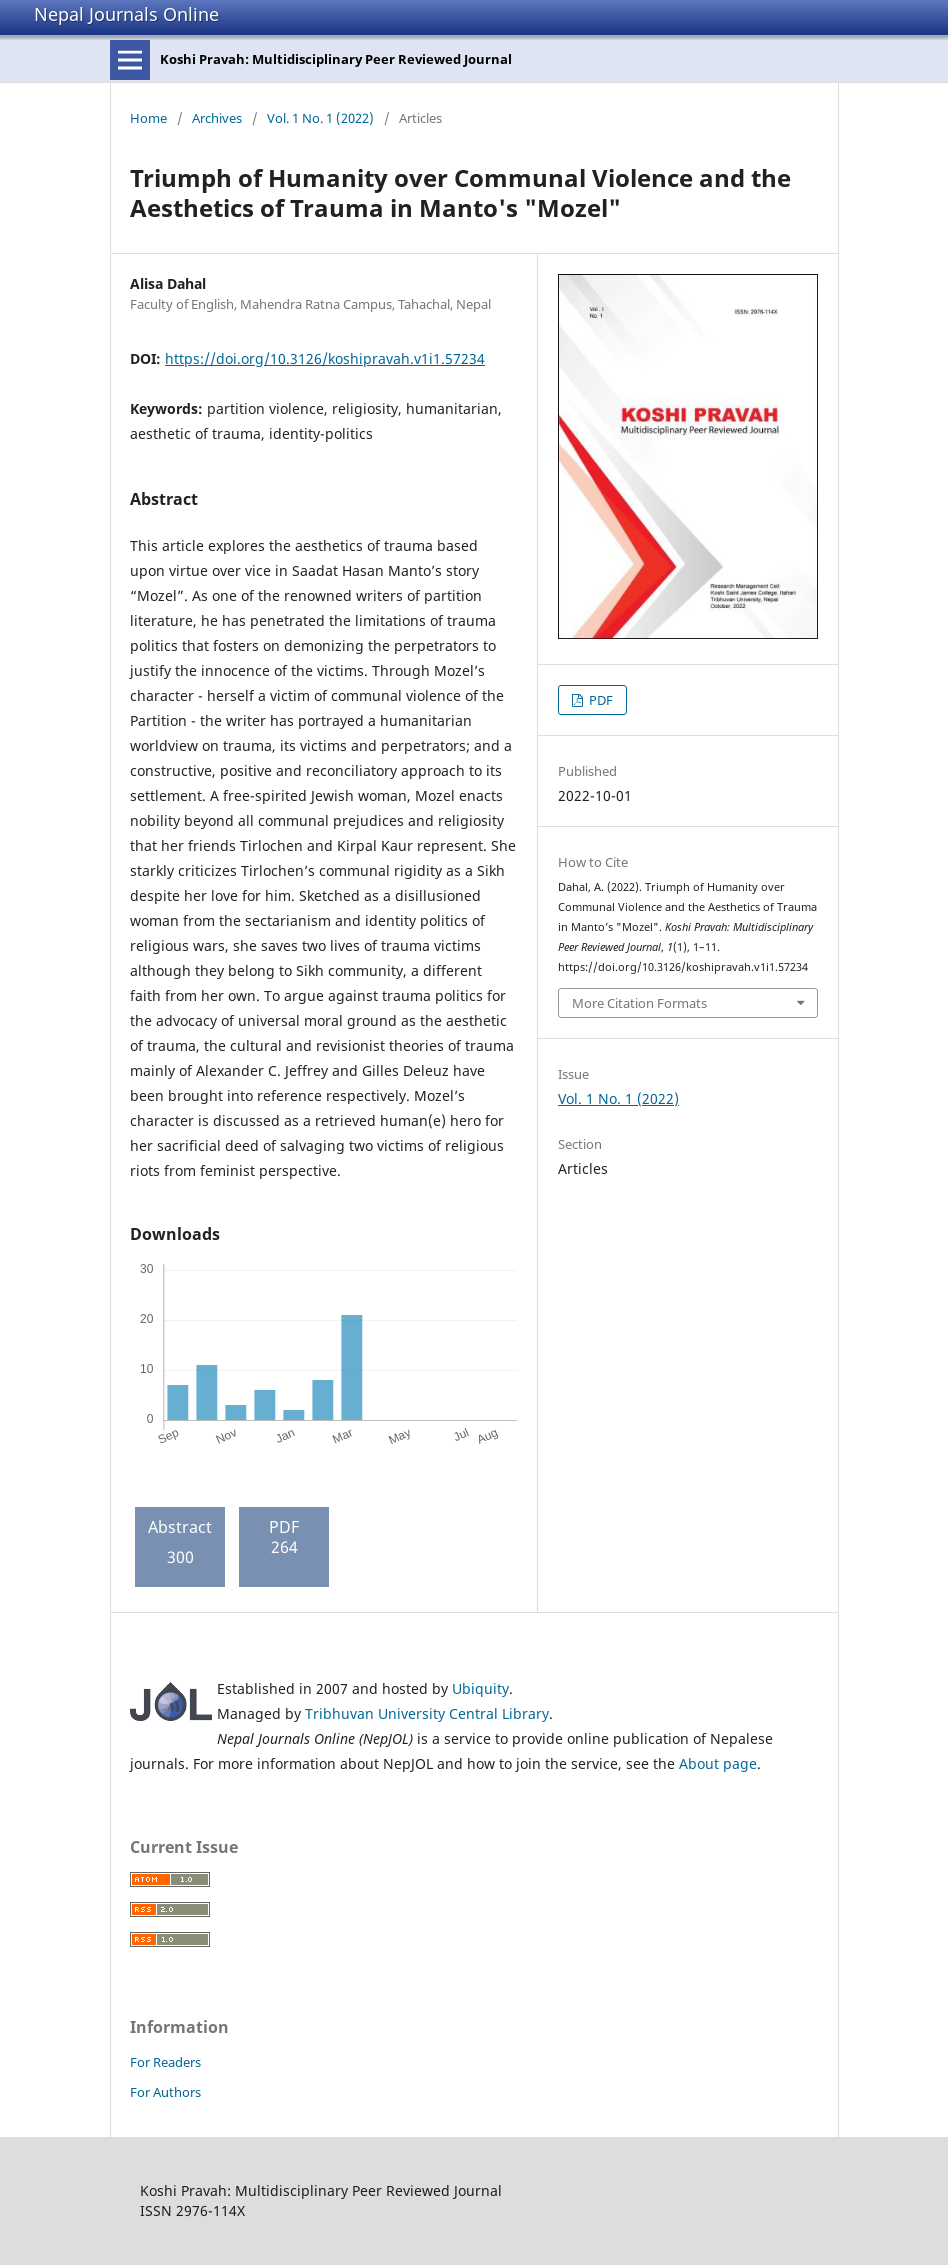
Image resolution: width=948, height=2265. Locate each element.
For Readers (165, 2062)
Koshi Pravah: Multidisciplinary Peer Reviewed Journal (336, 59)
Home (148, 118)
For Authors (165, 2092)
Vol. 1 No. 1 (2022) (320, 118)
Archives (217, 118)
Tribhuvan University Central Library (427, 1713)
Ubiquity (480, 1688)
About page (718, 1763)
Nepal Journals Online (126, 14)
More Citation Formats (639, 1003)
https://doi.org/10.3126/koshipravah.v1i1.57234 (325, 358)
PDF (599, 700)
